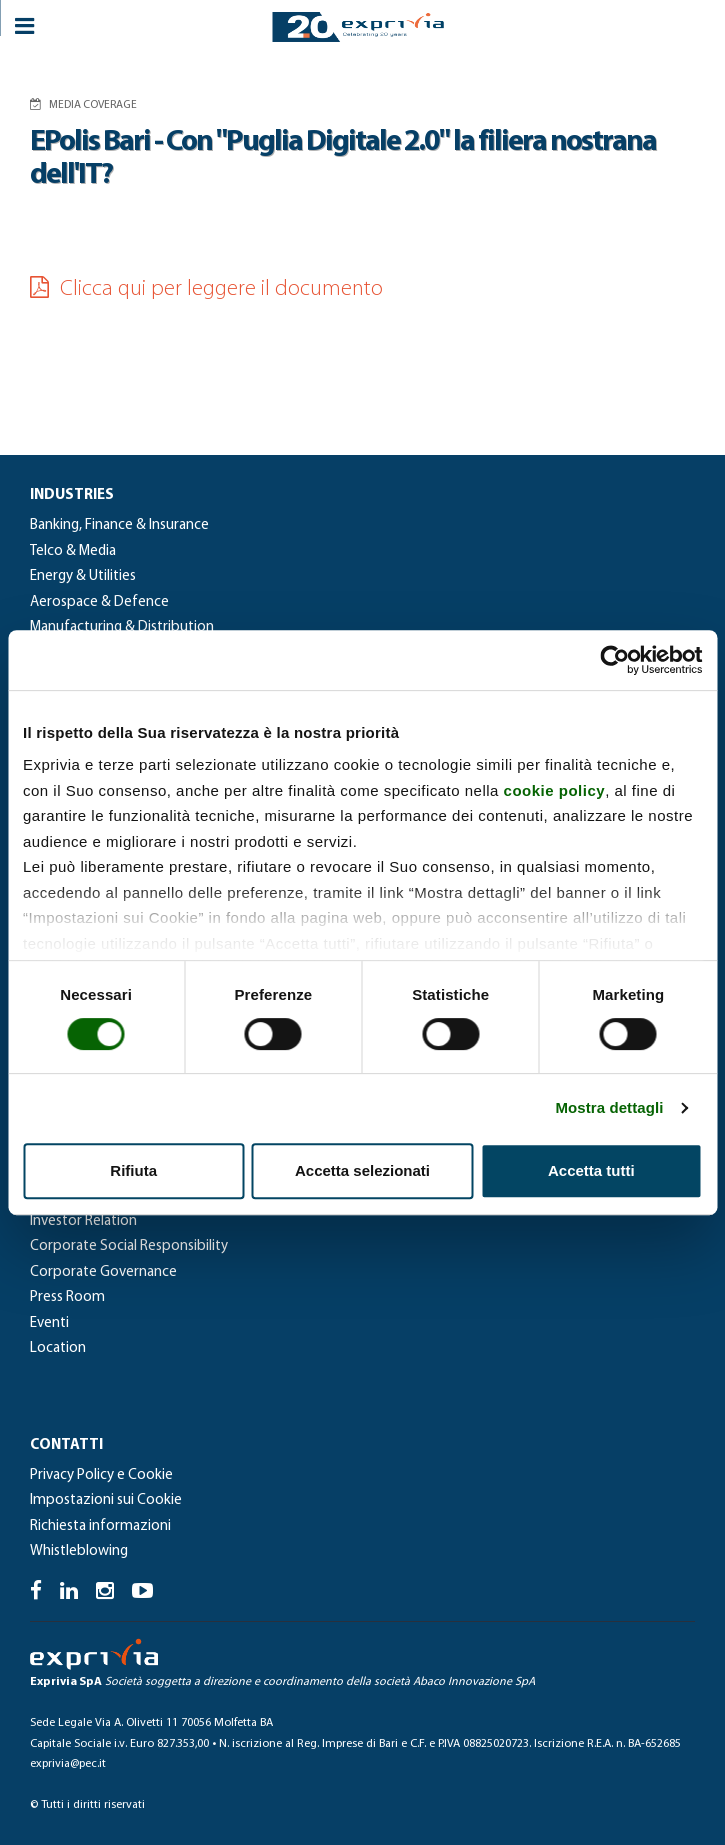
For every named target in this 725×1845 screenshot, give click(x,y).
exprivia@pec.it (68, 1764)
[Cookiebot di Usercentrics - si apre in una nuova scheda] (614, 660)
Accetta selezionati (362, 1170)
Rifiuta (133, 1170)
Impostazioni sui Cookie (106, 1500)
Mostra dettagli (609, 1107)
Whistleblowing (79, 1551)
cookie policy (555, 790)
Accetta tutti (591, 1170)
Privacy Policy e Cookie (101, 1475)
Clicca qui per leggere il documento (206, 289)
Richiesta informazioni (100, 1526)
